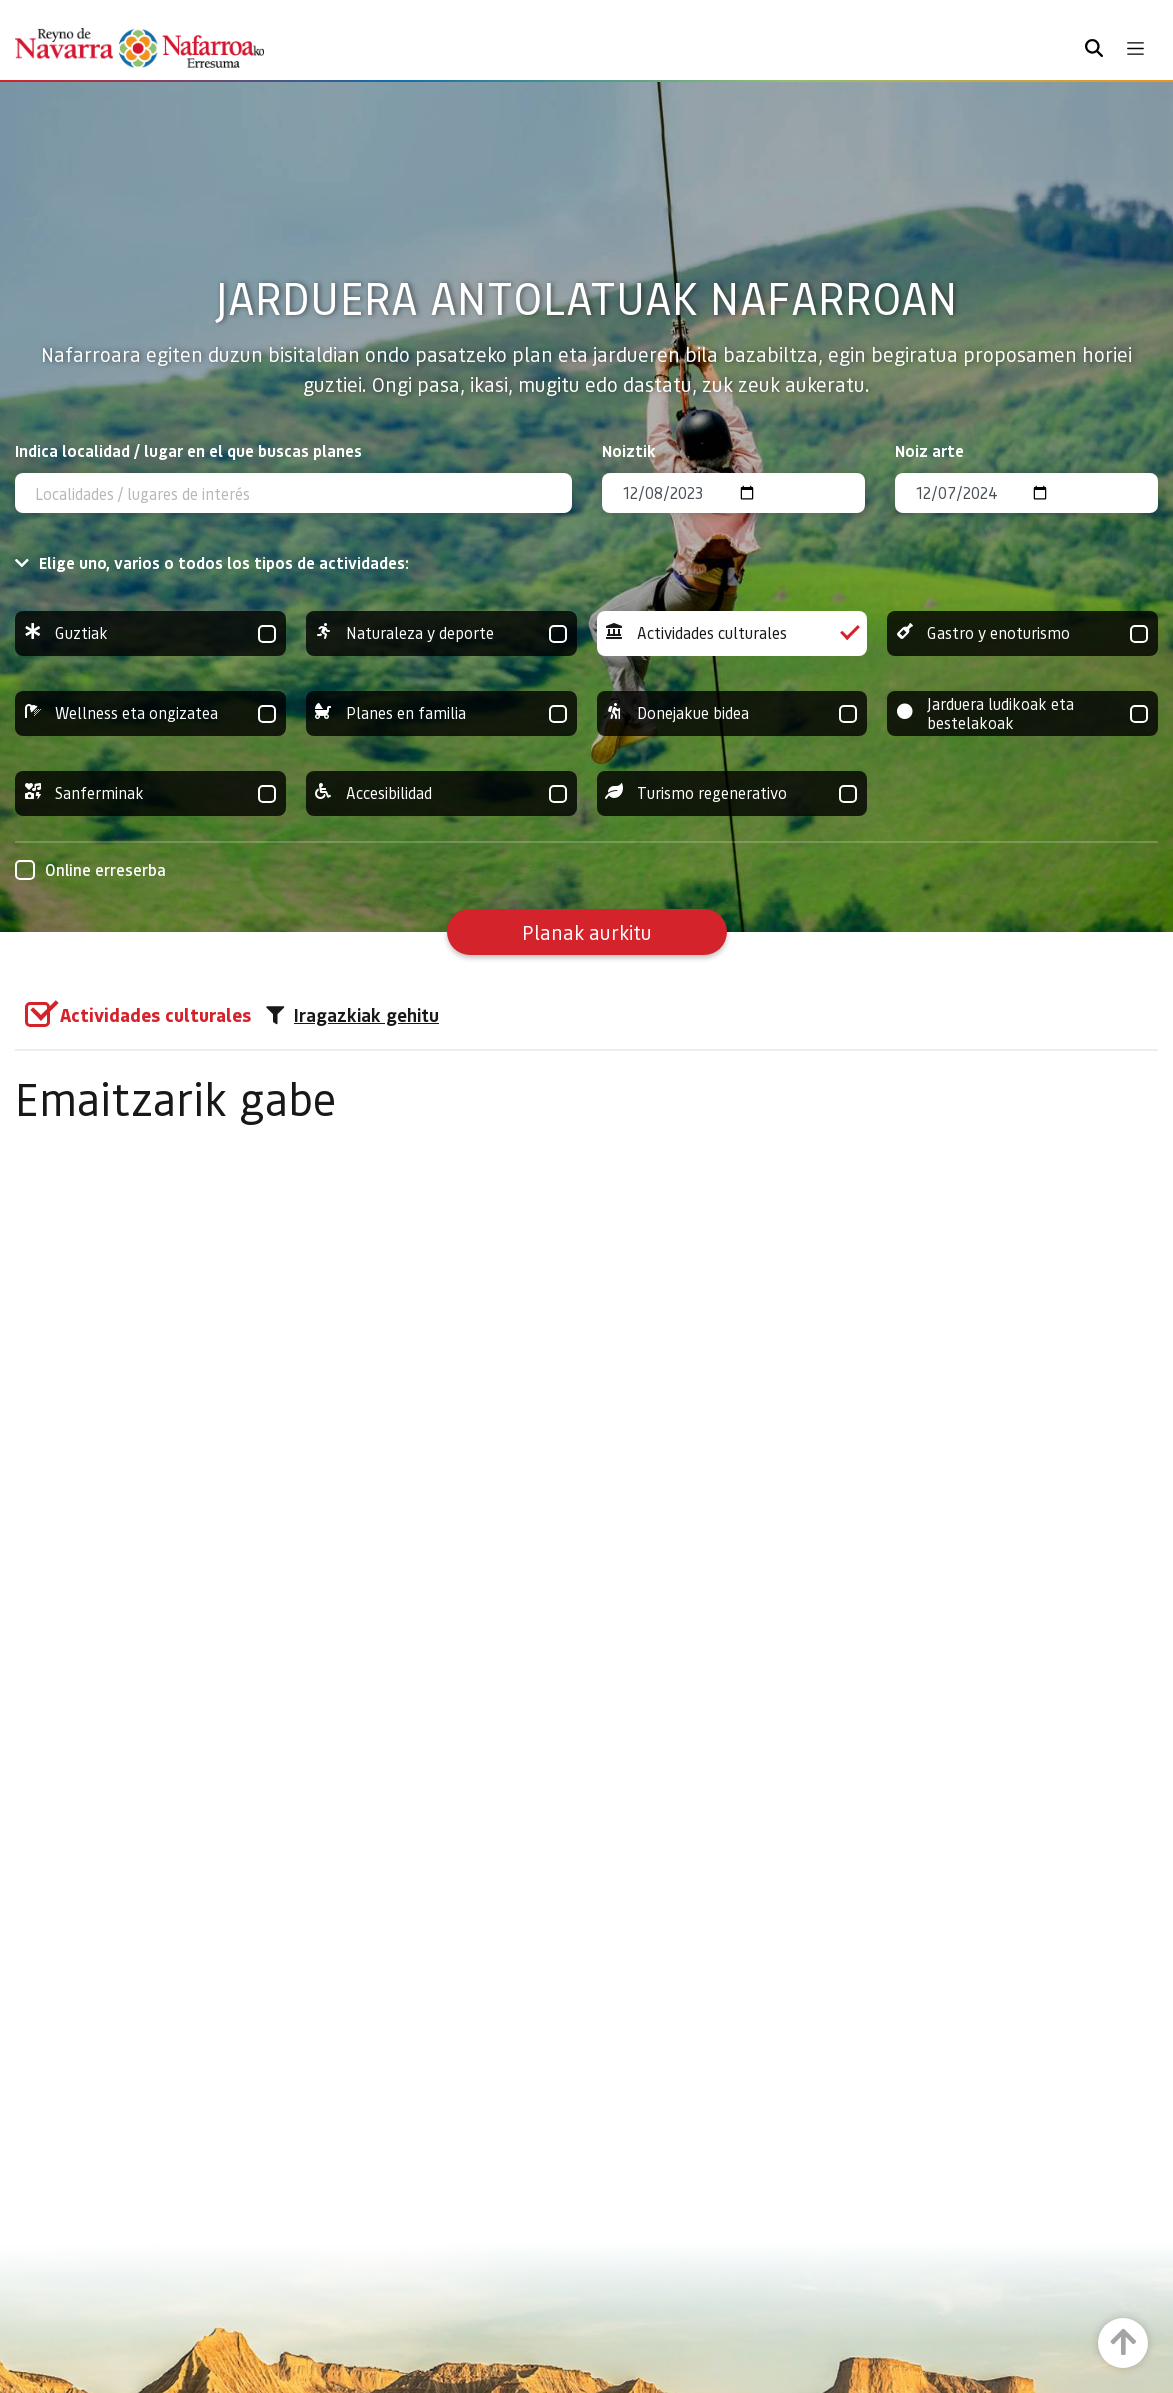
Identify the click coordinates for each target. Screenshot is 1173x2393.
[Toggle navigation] (1135, 48)
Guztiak (150, 633)
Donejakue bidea (732, 713)
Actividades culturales (732, 633)
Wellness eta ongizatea (150, 713)
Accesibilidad (441, 793)
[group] (150, 633)
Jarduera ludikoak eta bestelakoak (1022, 713)
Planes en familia (441, 713)
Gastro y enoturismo (1022, 633)
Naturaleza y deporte (441, 633)
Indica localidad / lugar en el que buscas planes (188, 450)
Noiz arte (929, 450)
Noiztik (629, 450)
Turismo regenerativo (732, 793)
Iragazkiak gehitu (352, 1015)
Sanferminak (150, 793)
